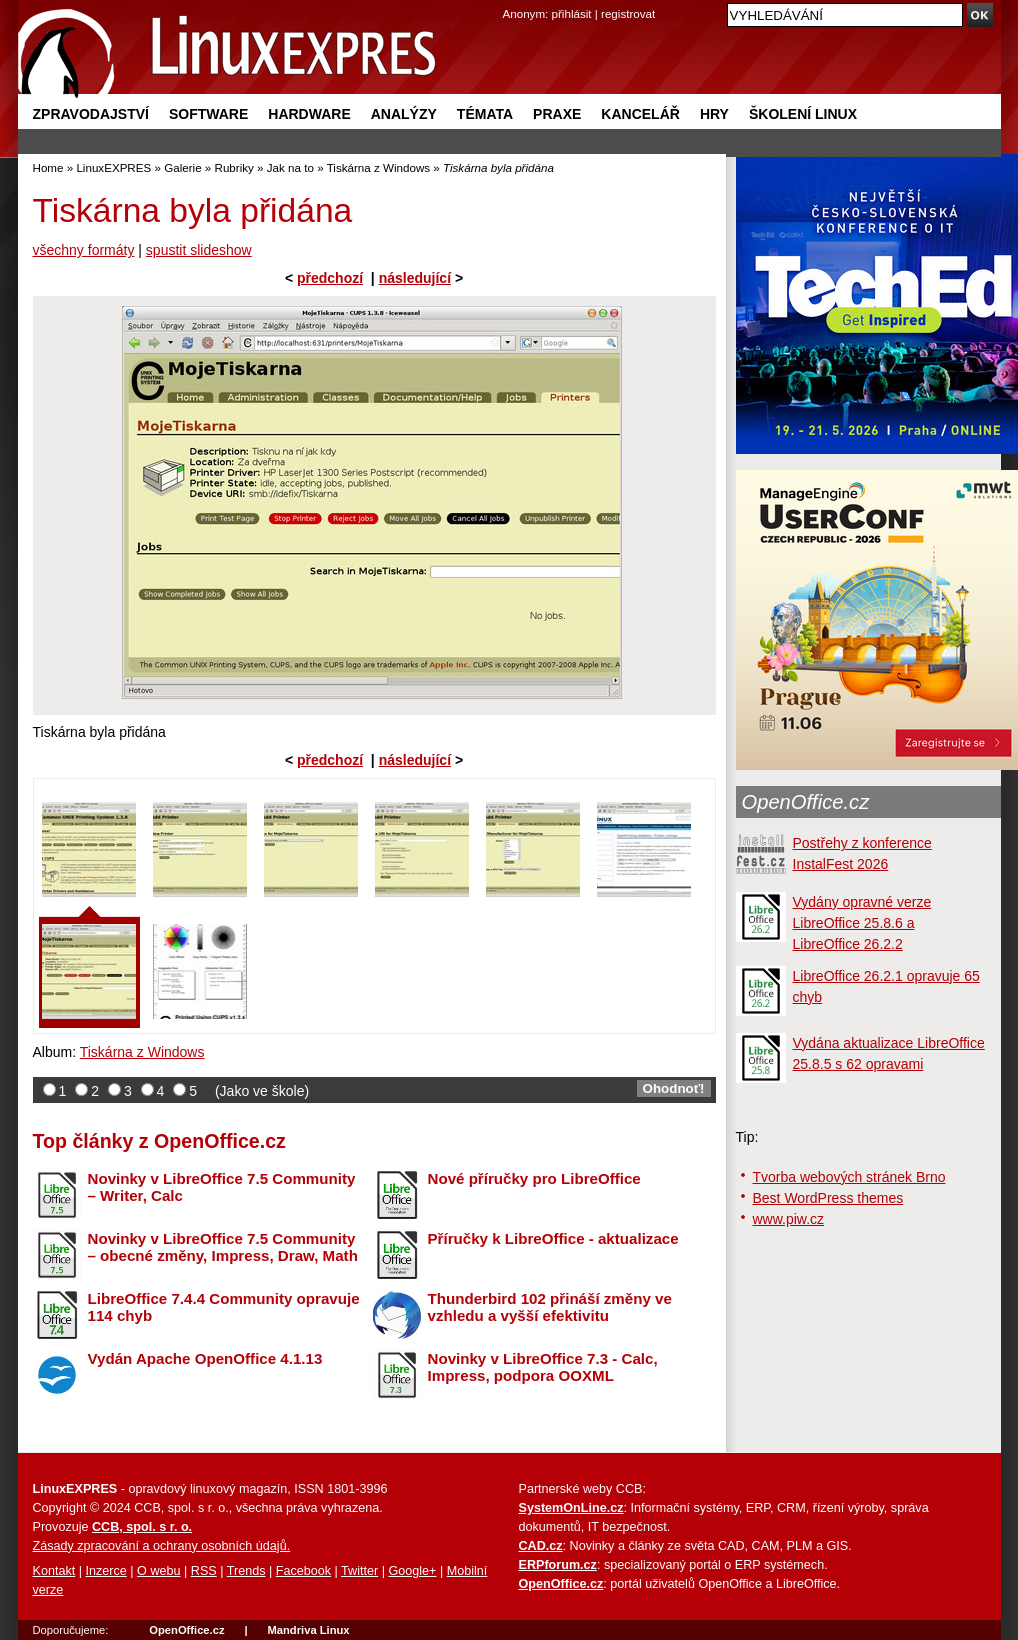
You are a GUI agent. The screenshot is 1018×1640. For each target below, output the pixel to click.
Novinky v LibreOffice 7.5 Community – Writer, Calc (222, 1187)
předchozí (330, 278)
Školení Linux (803, 114)
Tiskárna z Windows (378, 167)
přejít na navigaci (509, 0)
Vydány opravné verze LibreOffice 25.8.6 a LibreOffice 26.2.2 (862, 923)
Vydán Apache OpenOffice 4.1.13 (205, 1358)
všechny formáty (84, 250)
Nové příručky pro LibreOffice (534, 1178)
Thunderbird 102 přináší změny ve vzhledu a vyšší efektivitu (550, 1307)
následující (415, 278)
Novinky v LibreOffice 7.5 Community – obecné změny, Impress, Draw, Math (223, 1247)
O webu (158, 1571)
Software (208, 114)
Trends (246, 1571)
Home (48, 167)
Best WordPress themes (828, 1198)
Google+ (412, 1571)
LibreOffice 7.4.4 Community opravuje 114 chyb (224, 1307)
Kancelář (640, 114)
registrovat (628, 13)
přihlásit (572, 13)
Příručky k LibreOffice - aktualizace (553, 1238)
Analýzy (404, 114)
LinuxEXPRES (113, 167)
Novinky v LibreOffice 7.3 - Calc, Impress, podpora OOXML (543, 1367)
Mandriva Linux (308, 1630)
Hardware (309, 114)
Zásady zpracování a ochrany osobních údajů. (162, 1546)
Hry (714, 114)
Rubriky (234, 167)
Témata (485, 114)
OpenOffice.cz (806, 802)
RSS (204, 1571)
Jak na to (290, 167)
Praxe (557, 114)
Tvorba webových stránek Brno (849, 1177)
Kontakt (54, 1571)
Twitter (359, 1571)
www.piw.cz (789, 1219)
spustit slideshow (199, 250)
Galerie (182, 167)
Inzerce (106, 1571)
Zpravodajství (91, 114)
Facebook (303, 1571)
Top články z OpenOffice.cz (159, 1141)
